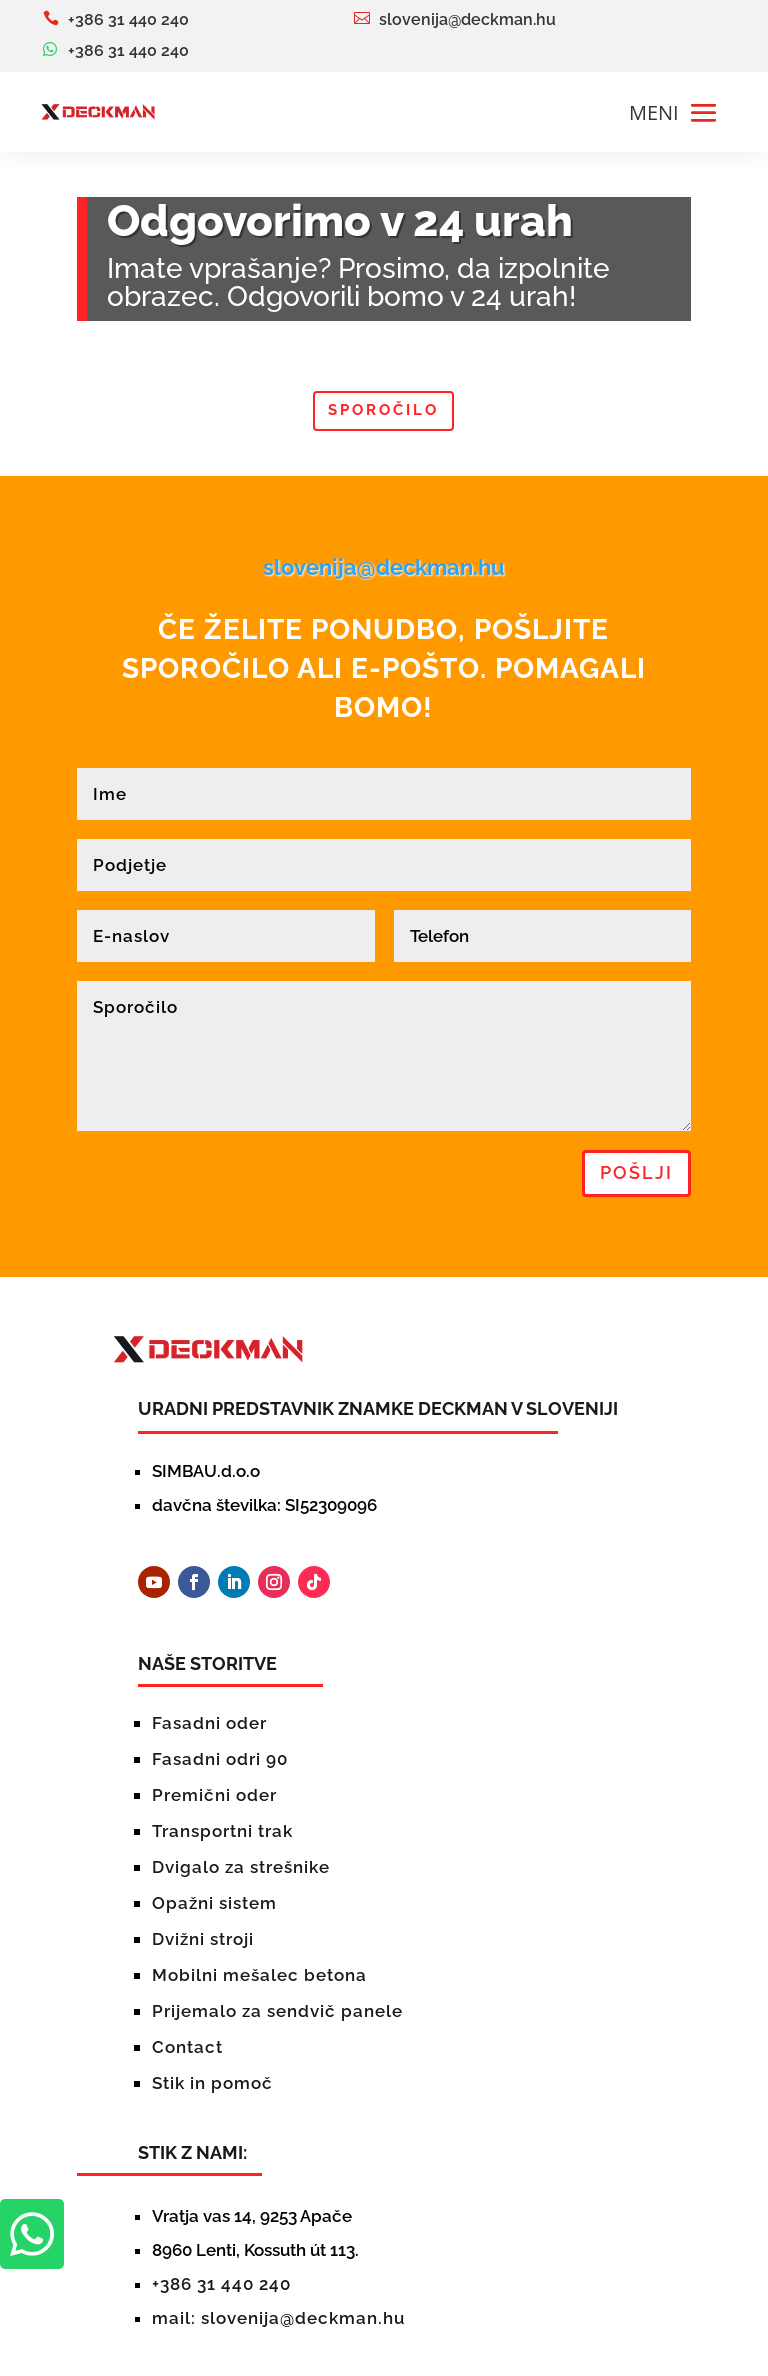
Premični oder (214, 1795)
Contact (187, 2047)
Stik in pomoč (212, 2083)
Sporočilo (383, 410)
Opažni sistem (214, 1903)
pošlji (636, 1172)
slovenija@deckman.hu (384, 567)
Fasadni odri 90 (220, 1759)
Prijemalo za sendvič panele (277, 2011)
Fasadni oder (209, 1723)
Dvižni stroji (203, 1939)
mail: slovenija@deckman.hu (278, 2318)
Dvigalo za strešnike (241, 1867)
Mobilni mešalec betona (259, 1975)
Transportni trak (222, 1831)
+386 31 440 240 (221, 2284)
